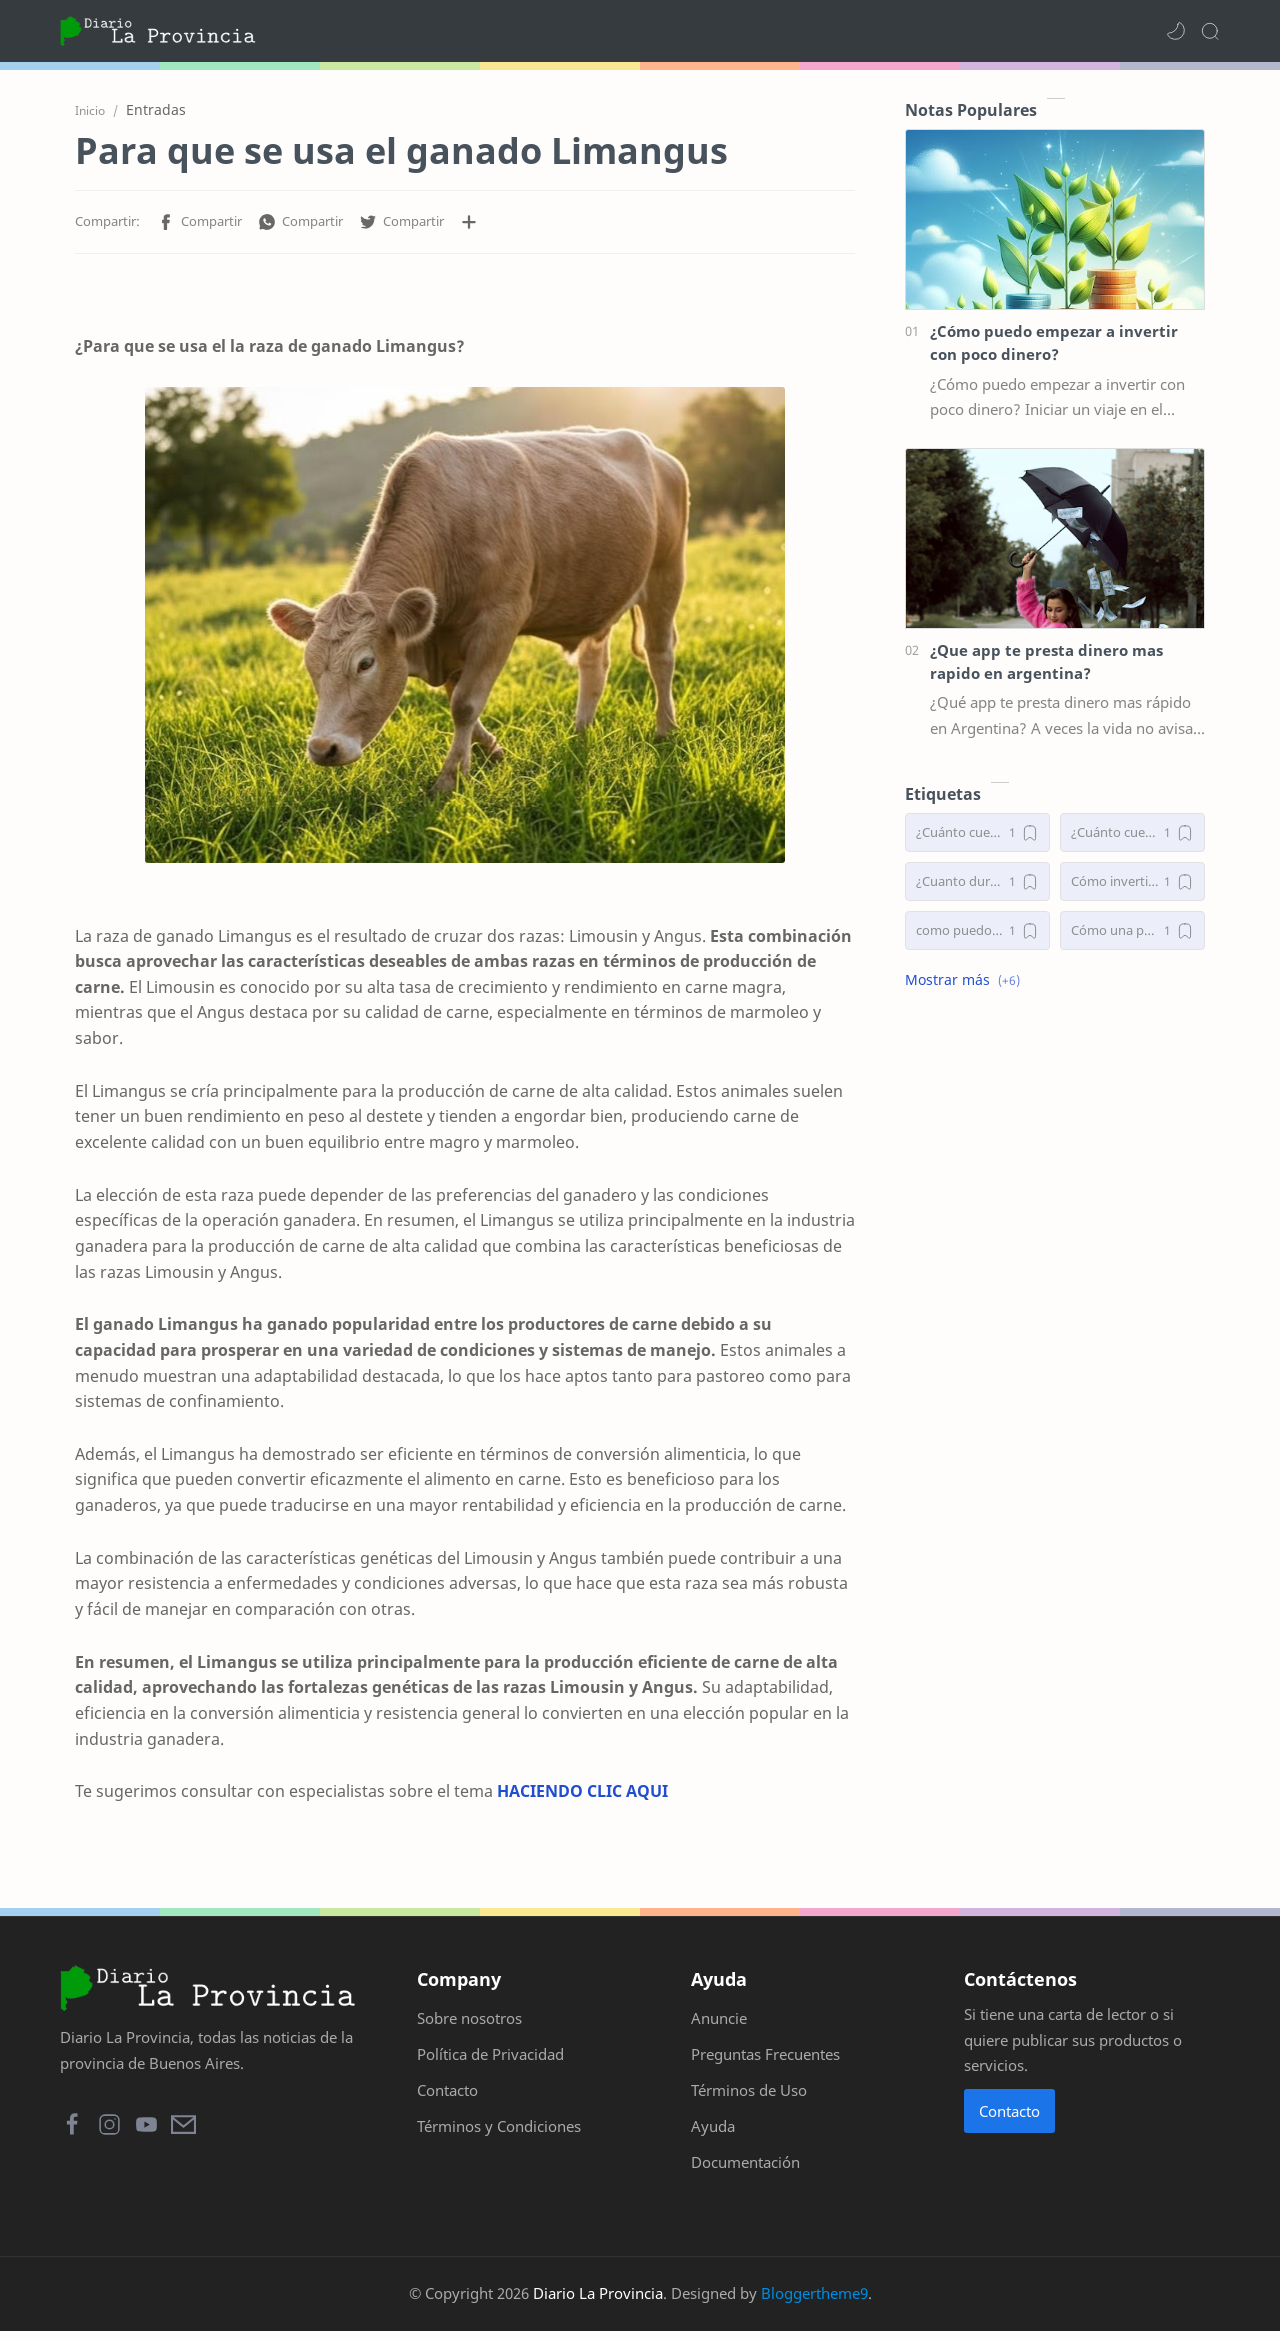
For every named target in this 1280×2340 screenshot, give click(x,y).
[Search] (1210, 31)
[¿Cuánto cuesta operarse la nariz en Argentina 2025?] (977, 834)
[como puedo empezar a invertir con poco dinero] (977, 932)
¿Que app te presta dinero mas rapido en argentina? (1046, 663)
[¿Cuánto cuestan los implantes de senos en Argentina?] (1132, 834)
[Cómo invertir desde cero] (1132, 883)
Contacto (1009, 2120)
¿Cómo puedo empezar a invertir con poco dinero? (1054, 344)
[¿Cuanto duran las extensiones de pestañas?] (977, 883)
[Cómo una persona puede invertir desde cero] (1132, 932)
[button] (1176, 31)
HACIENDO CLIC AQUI (582, 1794)
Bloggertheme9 (814, 2302)
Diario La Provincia (598, 2302)
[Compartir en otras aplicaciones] (469, 224)
